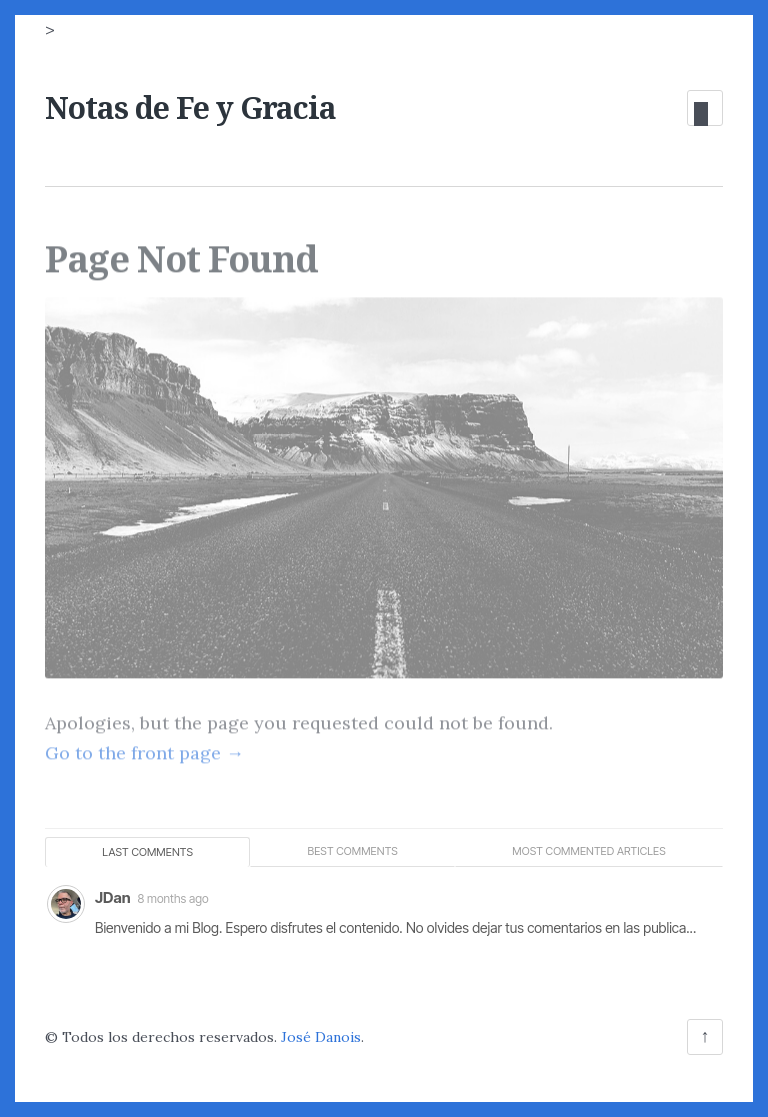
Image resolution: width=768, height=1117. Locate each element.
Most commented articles (589, 851)
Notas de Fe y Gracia (190, 107)
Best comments (352, 851)
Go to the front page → (144, 747)
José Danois (321, 1037)
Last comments (147, 852)
